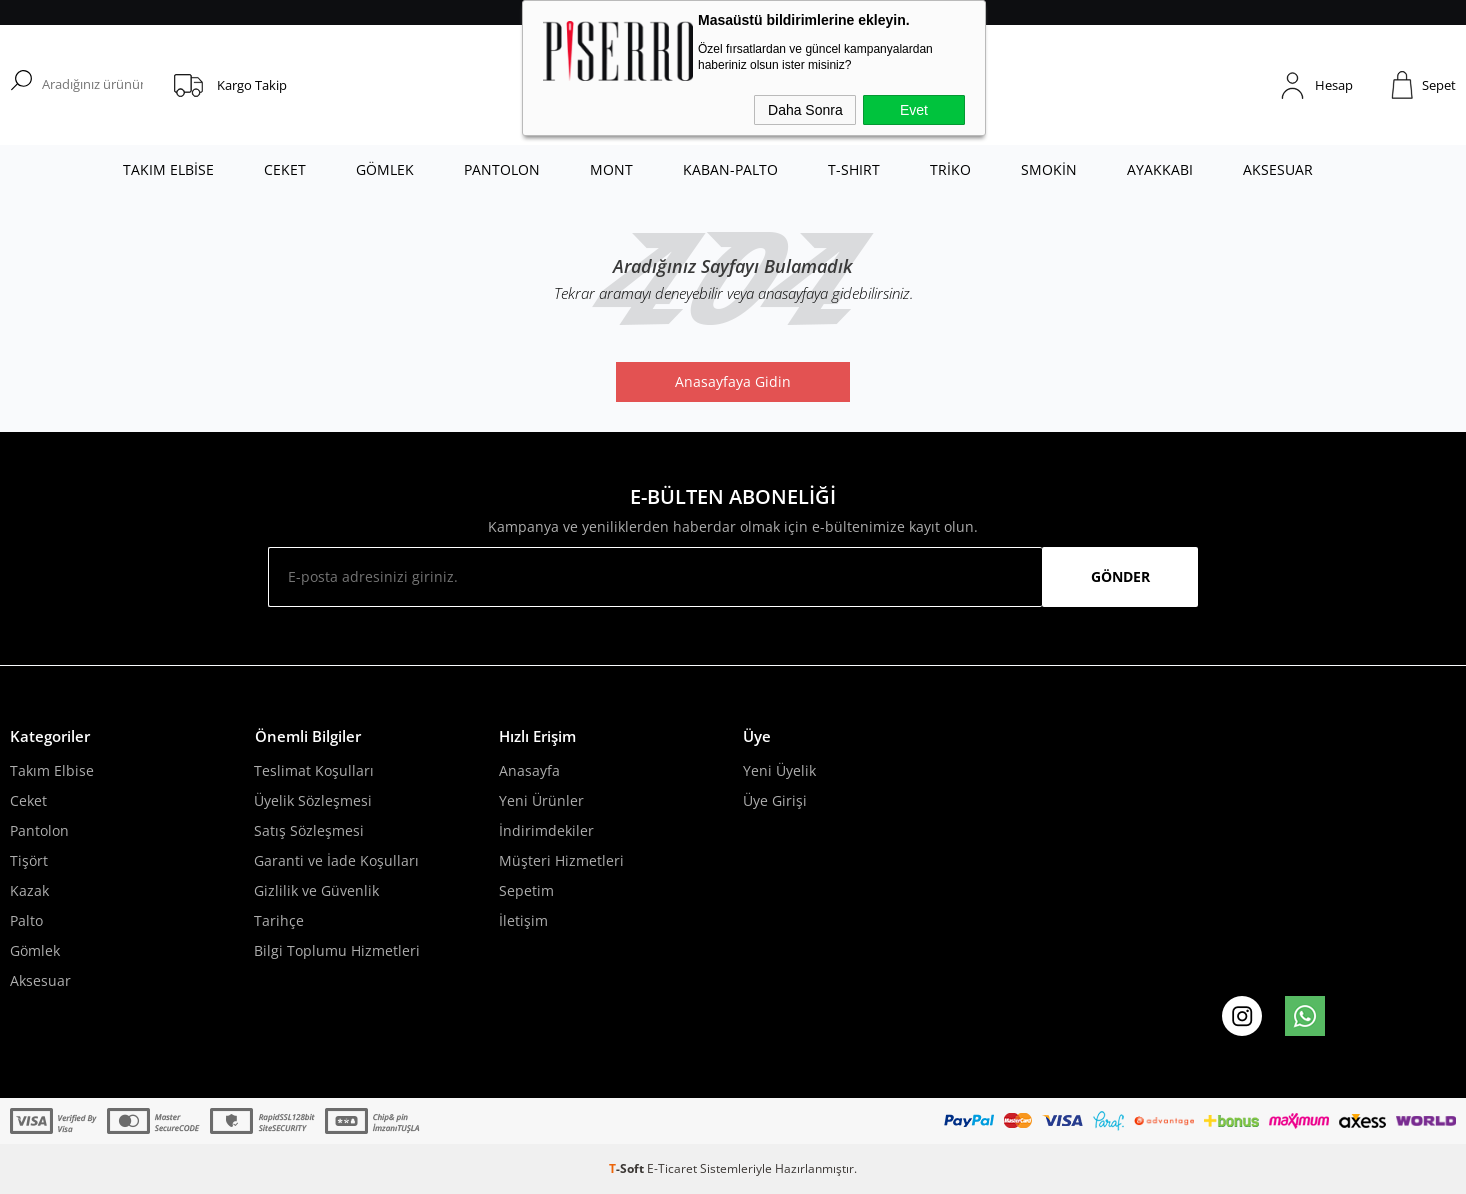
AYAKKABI (1160, 169)
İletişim (523, 920)
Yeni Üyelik (779, 770)
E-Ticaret (672, 1168)
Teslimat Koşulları (314, 770)
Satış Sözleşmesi (309, 830)
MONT (611, 169)
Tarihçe (279, 920)
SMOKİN (1049, 169)
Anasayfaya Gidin (733, 381)
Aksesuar (40, 980)
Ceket (28, 800)
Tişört (29, 860)
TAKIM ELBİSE (168, 169)
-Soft (628, 1168)
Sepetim (526, 890)
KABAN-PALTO (730, 169)
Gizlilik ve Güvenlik (316, 890)
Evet (914, 110)
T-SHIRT (854, 169)
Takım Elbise (52, 770)
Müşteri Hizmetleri (561, 860)
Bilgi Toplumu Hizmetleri (337, 950)
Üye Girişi (775, 800)
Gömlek (35, 950)
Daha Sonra (805, 110)
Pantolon (39, 830)
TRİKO (950, 169)
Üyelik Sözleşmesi (313, 800)
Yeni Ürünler (541, 800)
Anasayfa (529, 770)
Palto (26, 920)
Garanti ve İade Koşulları (336, 860)
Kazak (29, 890)
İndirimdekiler (546, 830)
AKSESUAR (1278, 169)
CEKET (285, 169)
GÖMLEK (385, 169)
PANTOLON (502, 169)
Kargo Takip (252, 85)
